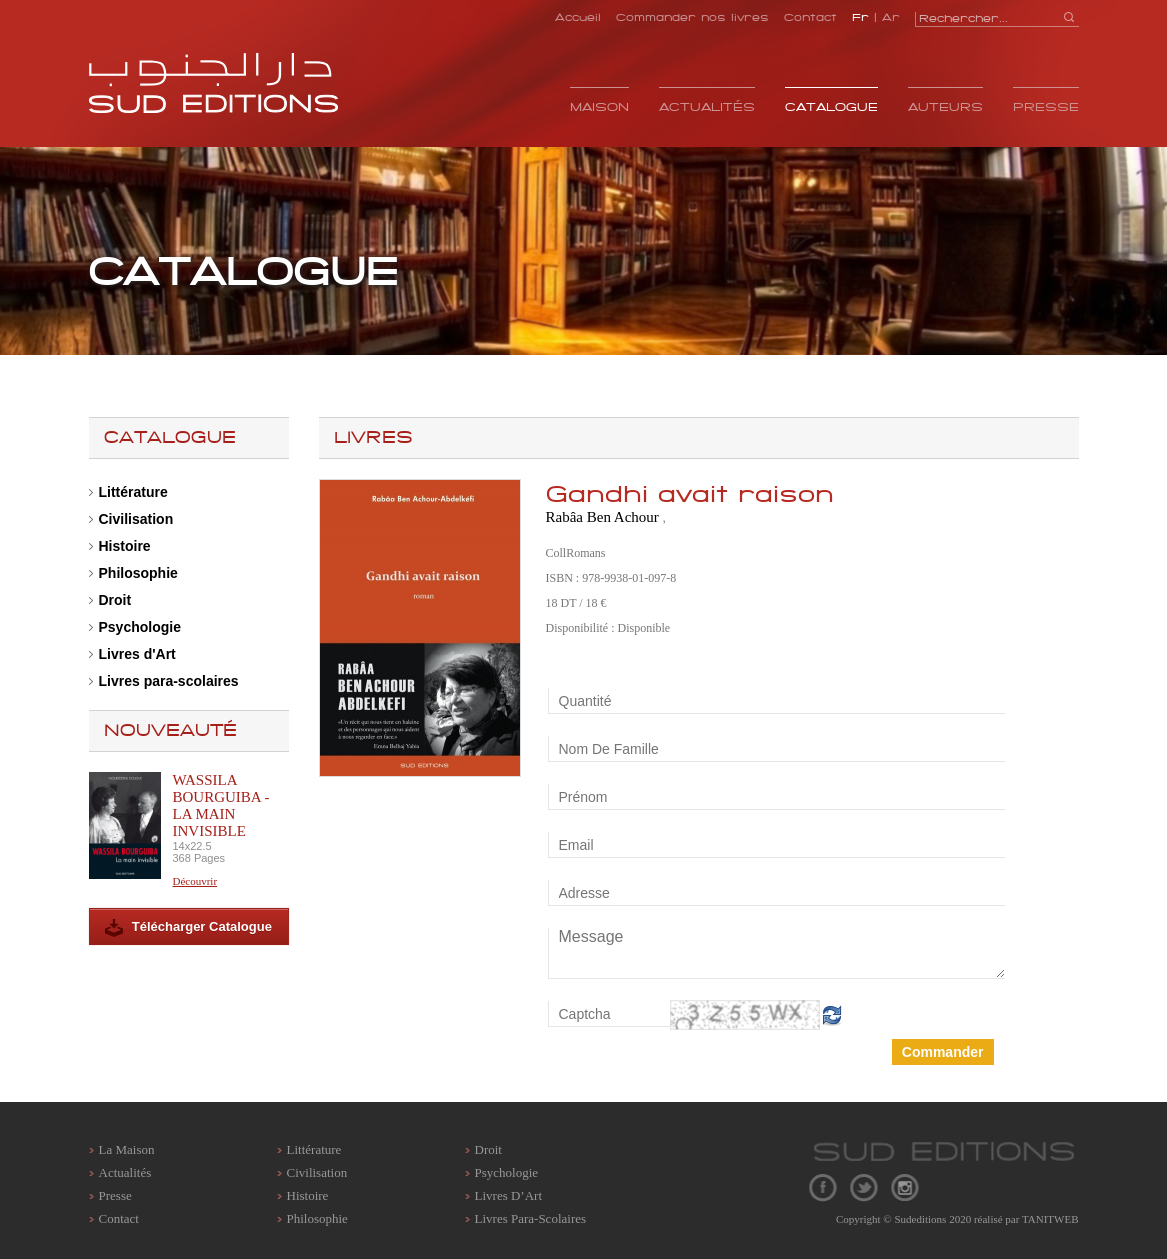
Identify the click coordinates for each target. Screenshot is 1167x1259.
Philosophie (138, 573)
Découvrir (195, 881)
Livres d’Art (509, 1195)
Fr (860, 17)
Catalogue (831, 106)
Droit (115, 600)
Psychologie (140, 627)
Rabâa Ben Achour (604, 517)
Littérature (133, 492)
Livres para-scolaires (169, 681)
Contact (810, 17)
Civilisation (136, 519)
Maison (599, 106)
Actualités (707, 106)
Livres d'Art (137, 654)
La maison (127, 1149)
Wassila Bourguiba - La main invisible (221, 805)
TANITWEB (1050, 1219)
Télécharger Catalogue (188, 928)
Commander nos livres (692, 17)
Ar (891, 17)
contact (119, 1218)
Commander (943, 1052)
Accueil (578, 17)
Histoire (125, 546)
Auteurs (945, 106)
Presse (1046, 106)
